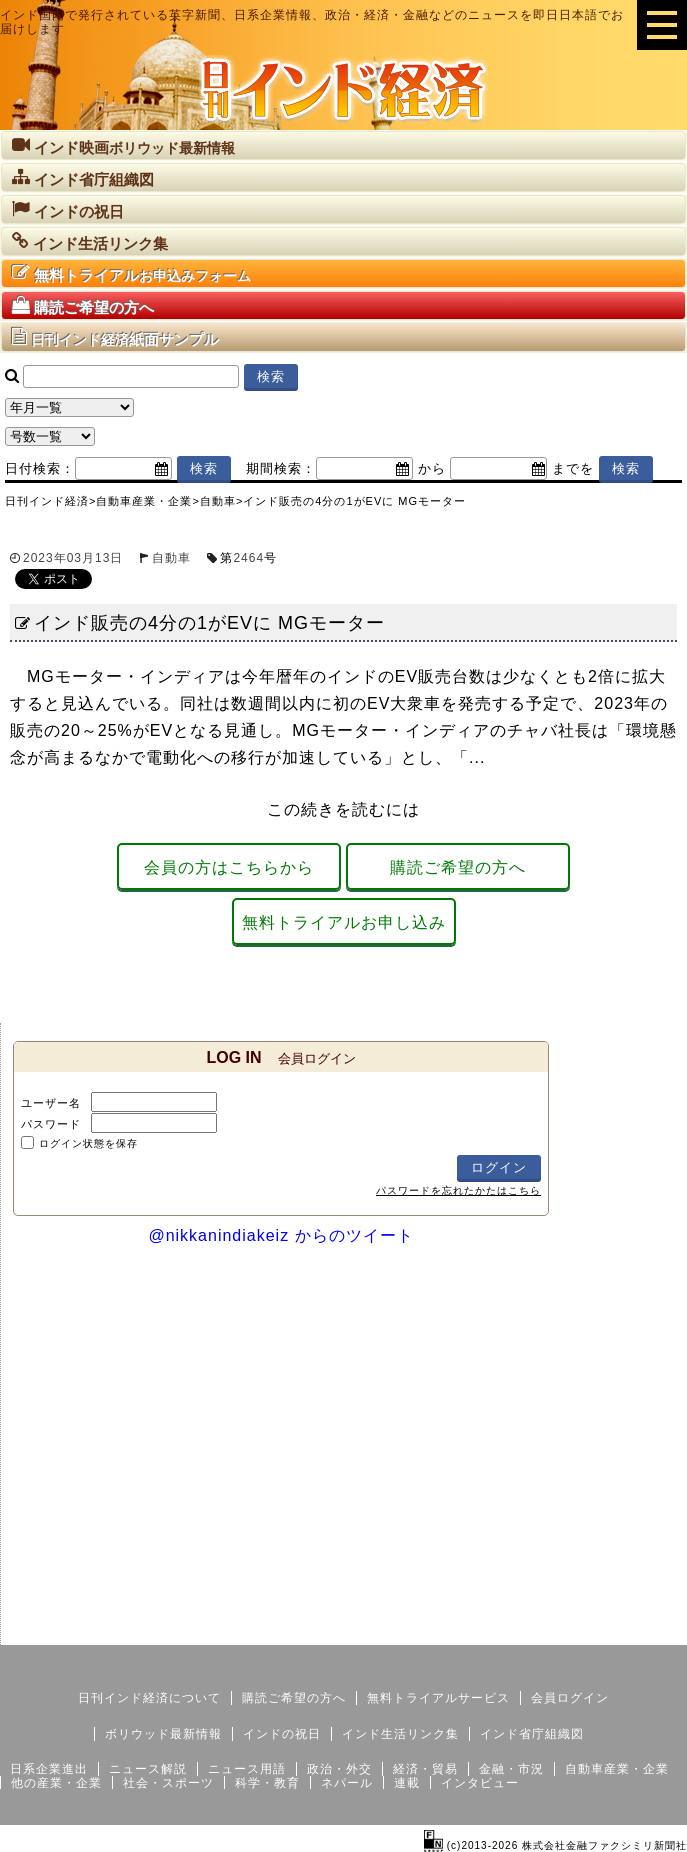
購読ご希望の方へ (458, 867)
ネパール (347, 1783)
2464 (248, 558)
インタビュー (480, 1783)
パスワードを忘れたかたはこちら (458, 1190)
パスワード (51, 1124)
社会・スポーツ (168, 1783)
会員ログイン (570, 1698)
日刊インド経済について (149, 1698)
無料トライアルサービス (438, 1698)
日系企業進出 (49, 1769)
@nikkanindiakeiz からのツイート (280, 1235)
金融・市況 (511, 1769)
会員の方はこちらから (229, 867)
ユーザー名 (51, 1103)
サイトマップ (535, 1629)
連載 (407, 1783)
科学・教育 (267, 1783)
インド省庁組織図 (532, 1734)
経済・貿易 (425, 1769)
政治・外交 (339, 1769)
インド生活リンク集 (400, 1734)
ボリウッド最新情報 (163, 1734)
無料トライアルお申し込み (344, 922)
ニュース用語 (247, 1769)
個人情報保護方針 (639, 1629)
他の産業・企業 (56, 1783)
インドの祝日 (282, 1734)
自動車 (171, 558)
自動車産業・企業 (617, 1769)
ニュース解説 (148, 1769)
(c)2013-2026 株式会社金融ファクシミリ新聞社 (555, 1845)
